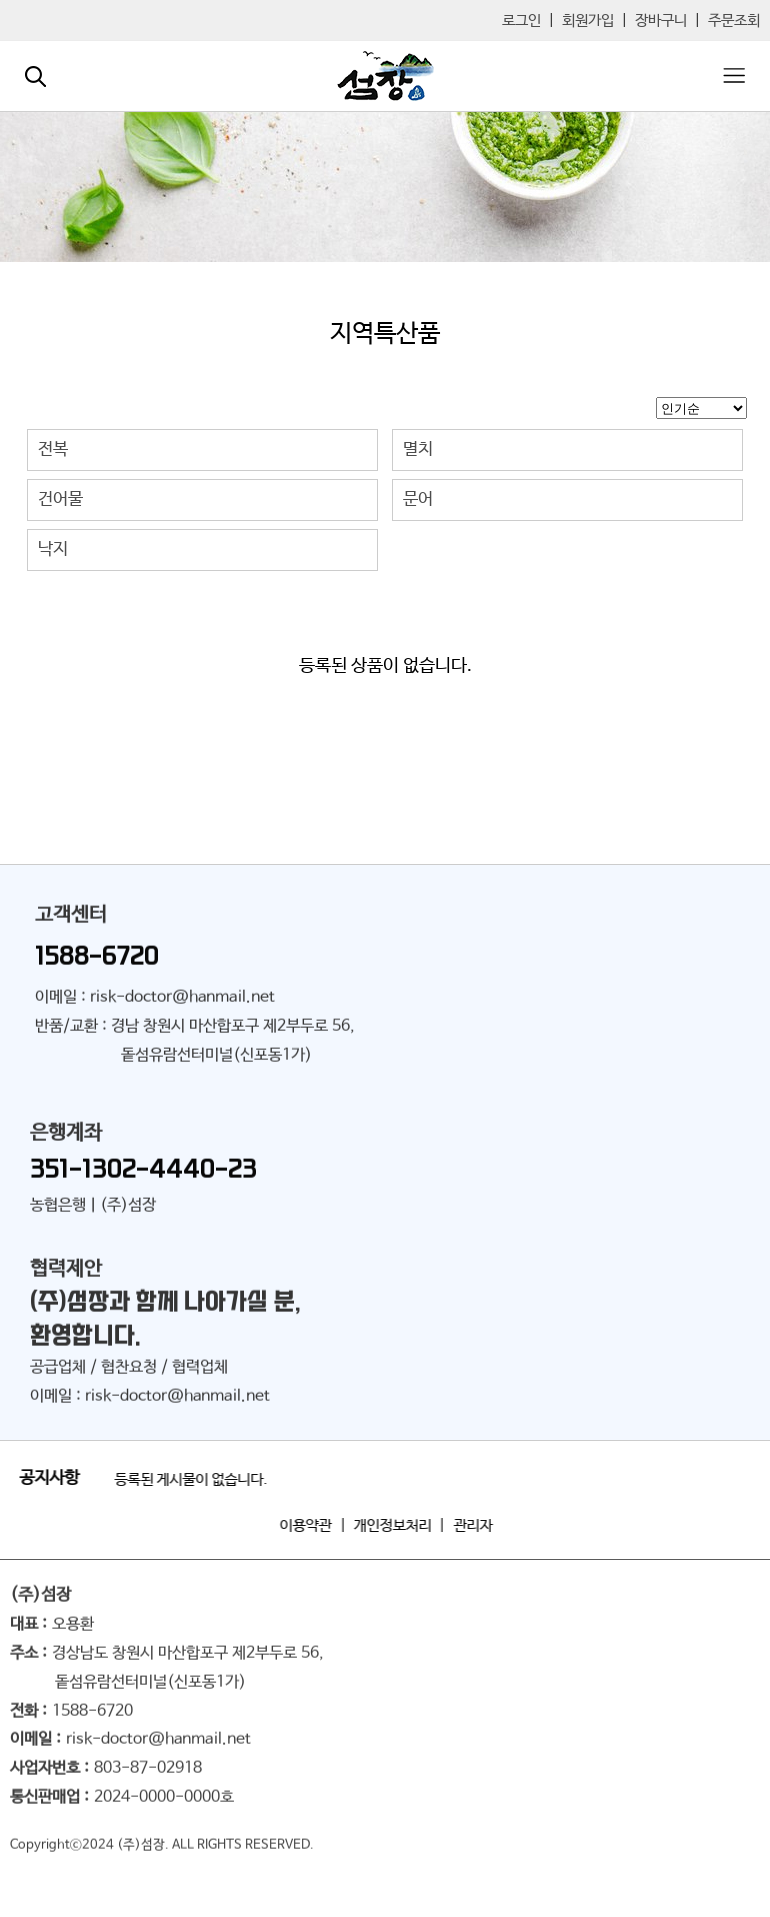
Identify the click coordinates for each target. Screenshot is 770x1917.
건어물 (60, 499)
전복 (53, 449)
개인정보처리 (399, 1525)
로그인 (521, 20)
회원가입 (588, 20)
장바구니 (661, 20)
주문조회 (734, 20)
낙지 (53, 549)
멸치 (418, 449)
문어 (418, 499)
